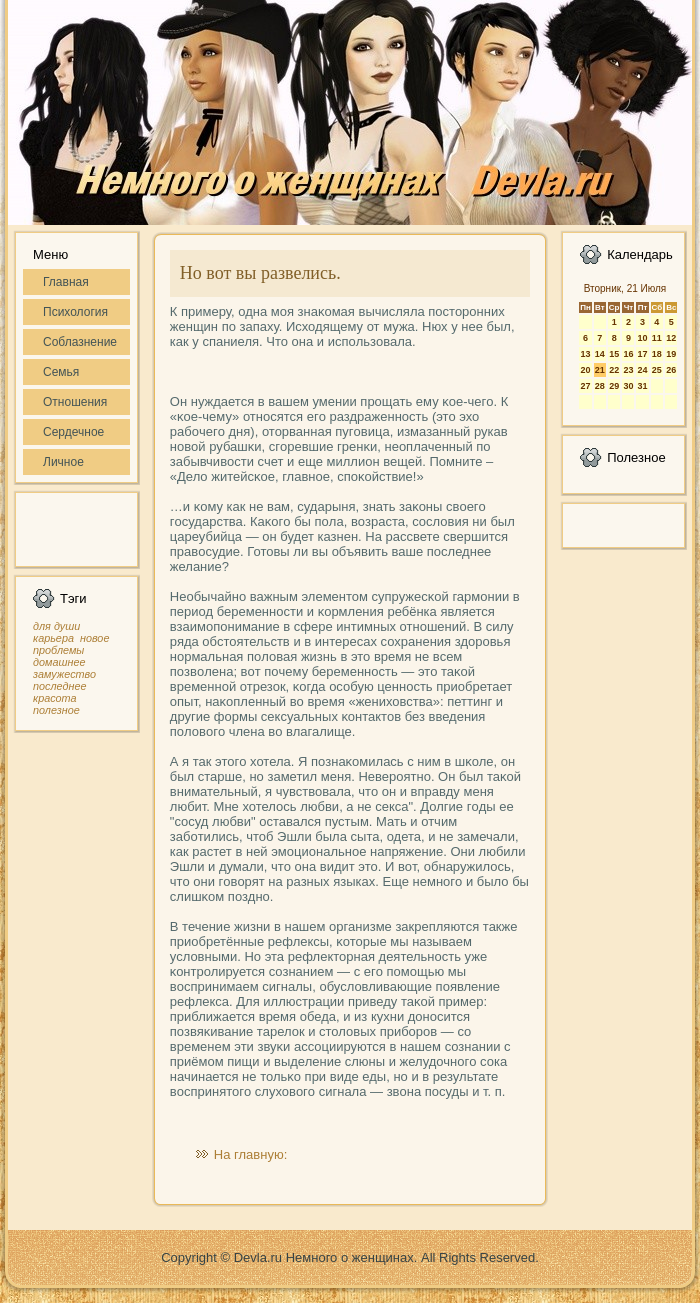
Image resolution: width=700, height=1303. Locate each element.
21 (600, 370)
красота (55, 698)
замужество (64, 674)
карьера (53, 638)
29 (614, 386)
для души (56, 626)
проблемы (58, 650)
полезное (56, 710)
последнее (59, 686)
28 (600, 386)
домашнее (59, 662)
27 (585, 386)
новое (94, 638)
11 (657, 338)
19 (671, 354)
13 (585, 354)
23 (628, 370)
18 (657, 354)
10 (642, 338)
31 (642, 386)
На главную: (250, 1154)
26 (671, 370)
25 (657, 370)
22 (614, 370)
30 (628, 386)
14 (600, 354)
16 (628, 354)
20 (585, 370)
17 (642, 354)
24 (642, 370)
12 (671, 338)
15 (614, 354)
